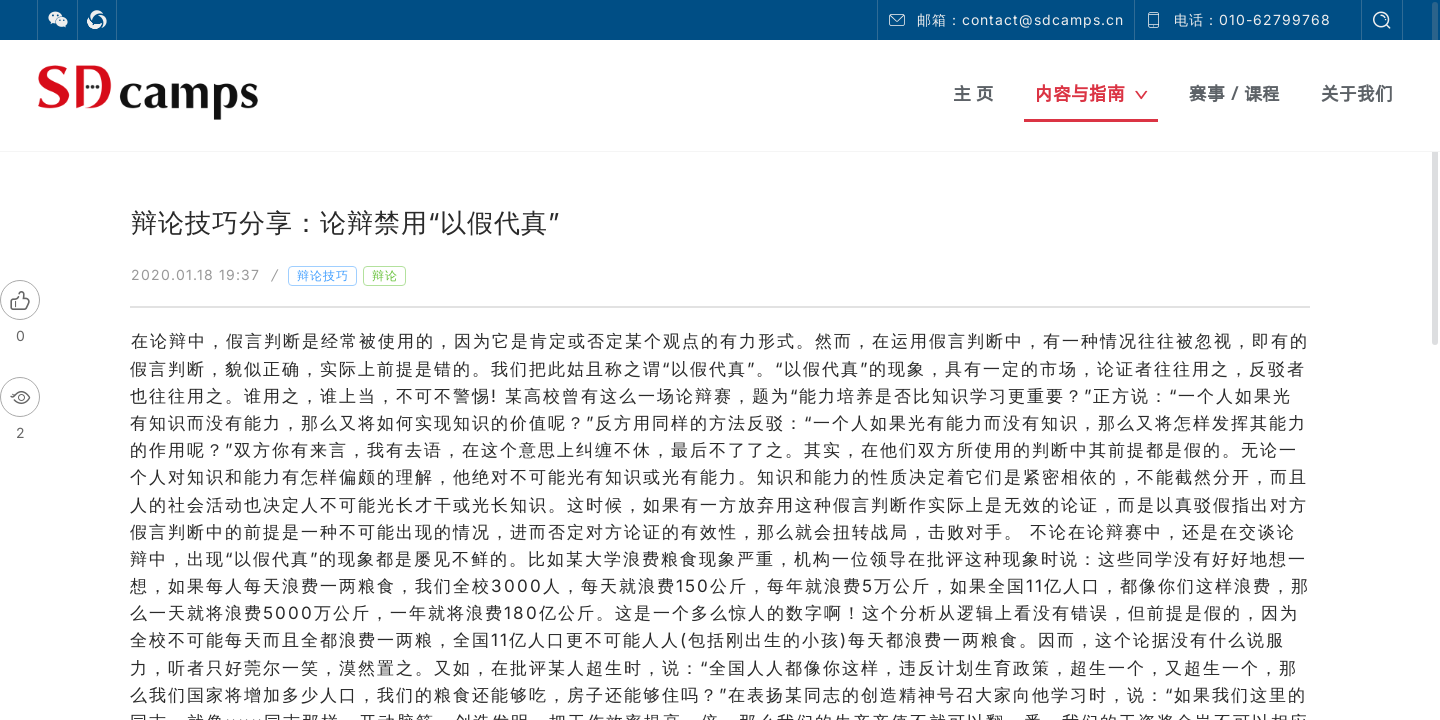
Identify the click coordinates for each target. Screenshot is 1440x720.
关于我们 (1357, 93)
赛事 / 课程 (1234, 93)
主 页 (973, 93)
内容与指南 (1091, 93)
